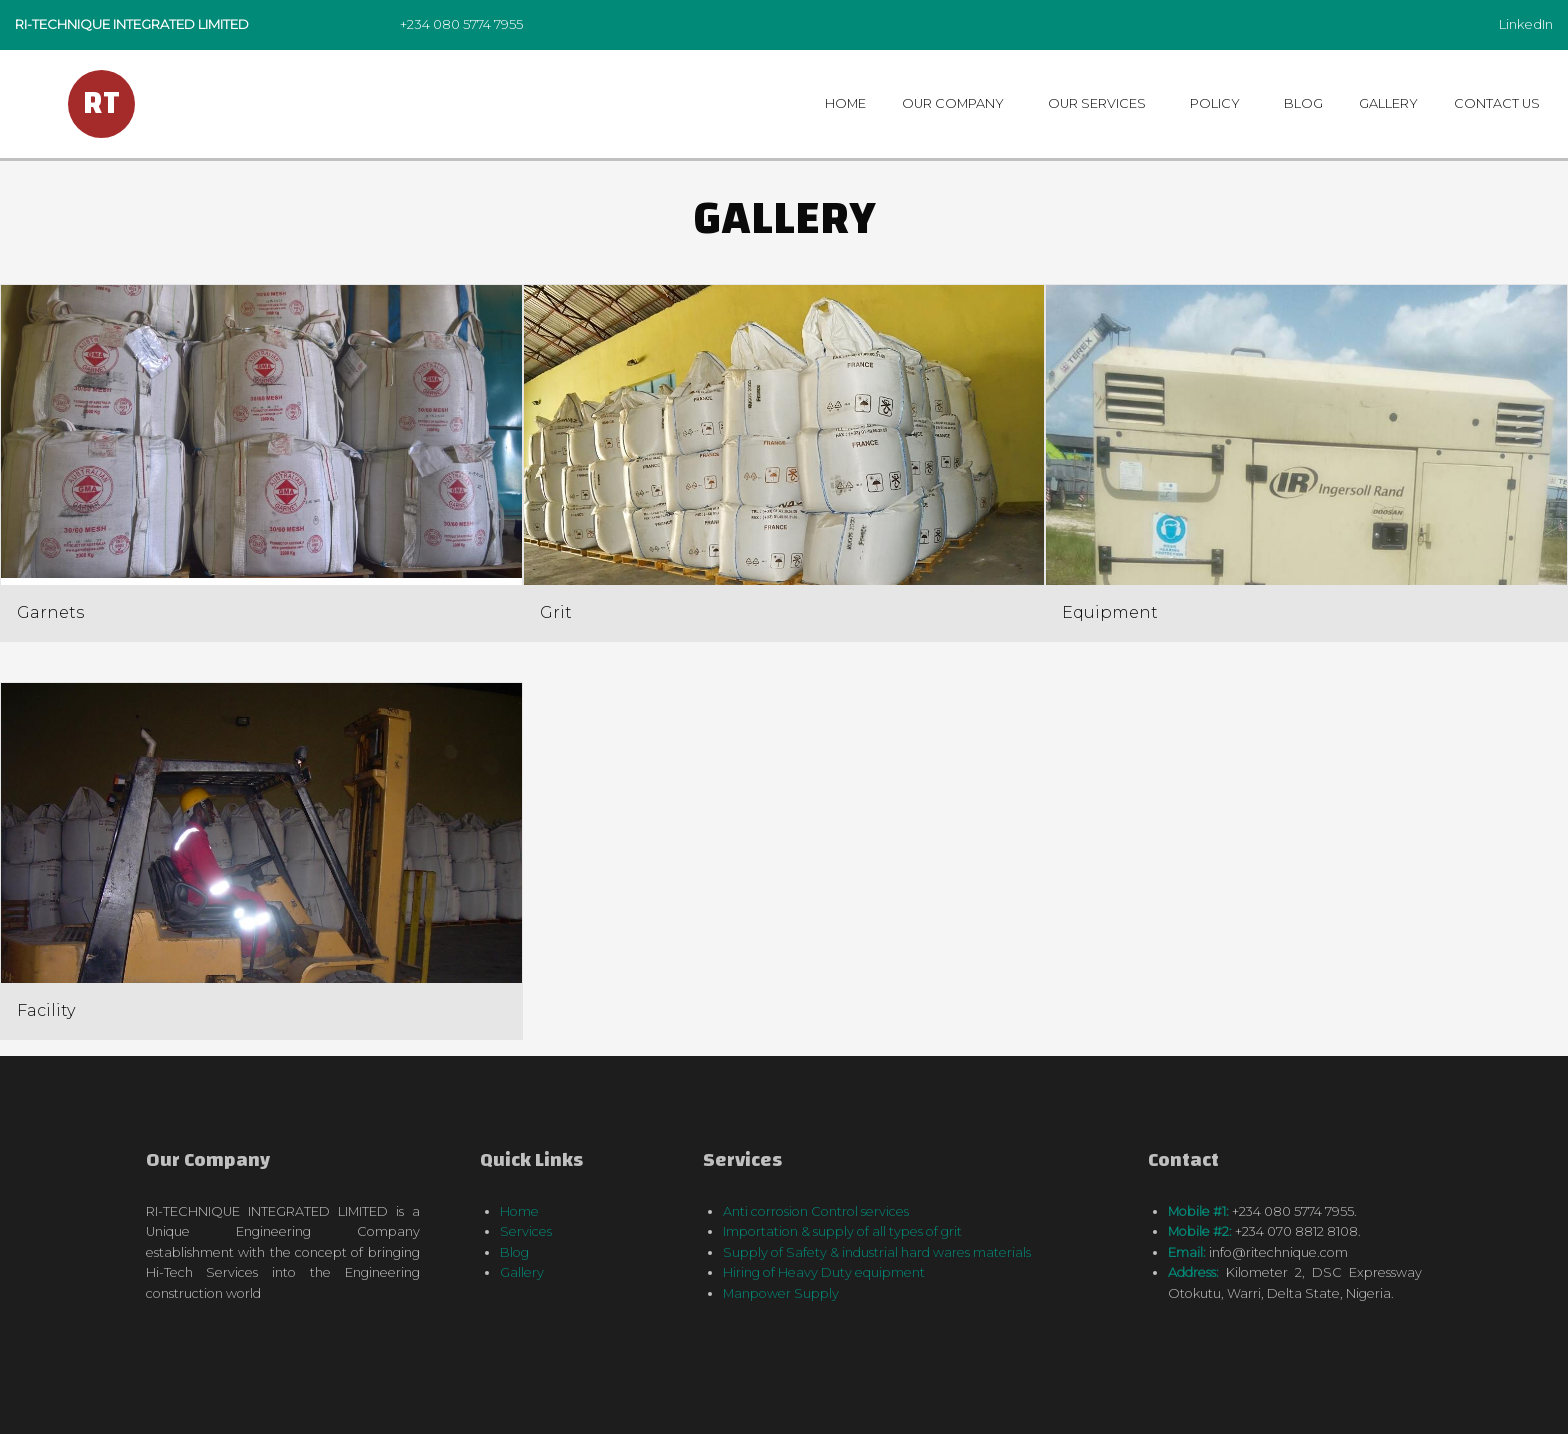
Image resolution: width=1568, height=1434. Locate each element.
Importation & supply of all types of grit (842, 1231)
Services (526, 1231)
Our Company (953, 103)
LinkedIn (1526, 24)
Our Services (1097, 103)
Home (845, 103)
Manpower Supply (781, 1293)
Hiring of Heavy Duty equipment (824, 1272)
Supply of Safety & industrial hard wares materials (877, 1252)
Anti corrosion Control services (816, 1211)
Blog (1303, 103)
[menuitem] (847, 104)
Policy (1215, 103)
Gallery (1388, 103)
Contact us (1497, 103)
